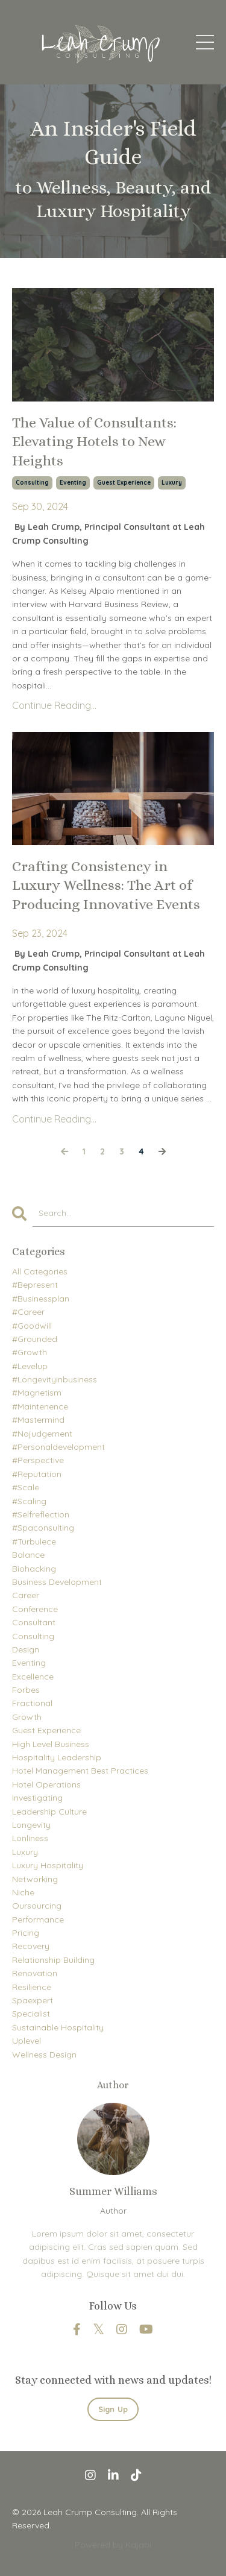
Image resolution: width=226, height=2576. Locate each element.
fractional (32, 1703)
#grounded (34, 1339)
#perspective (38, 1460)
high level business (50, 1744)
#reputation (36, 1474)
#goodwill (32, 1325)
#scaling (29, 1501)
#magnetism (36, 1392)
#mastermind (38, 1419)
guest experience (124, 483)
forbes (26, 1689)
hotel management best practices (80, 1770)
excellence (33, 1676)
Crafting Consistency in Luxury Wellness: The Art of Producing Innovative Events (106, 885)
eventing (73, 483)
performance (38, 1919)
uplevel (26, 2040)
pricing (25, 1932)
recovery (30, 1946)
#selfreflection (40, 1514)
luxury (172, 483)
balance (28, 1554)
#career (28, 1311)
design (25, 1649)
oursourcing (36, 1905)
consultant (33, 1622)
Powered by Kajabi (113, 2544)
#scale (25, 1487)
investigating (37, 1797)
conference (35, 1609)
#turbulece (34, 1541)
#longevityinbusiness (54, 1379)
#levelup (30, 1366)
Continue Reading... (54, 705)
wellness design (44, 2054)
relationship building (53, 1959)
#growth (29, 1352)
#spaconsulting (43, 1527)
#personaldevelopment (58, 1446)
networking (35, 1879)
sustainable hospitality (58, 2027)
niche (23, 1892)
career (25, 1595)
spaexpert (32, 2000)
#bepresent (35, 1284)
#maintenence (40, 1406)
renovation (34, 1973)
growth (27, 1717)
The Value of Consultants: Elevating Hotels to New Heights (94, 441)
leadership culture (49, 1811)
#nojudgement (42, 1433)
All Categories (39, 1271)
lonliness (30, 1838)
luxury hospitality (47, 1865)
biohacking (34, 1568)
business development (57, 1581)
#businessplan (40, 1298)
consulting (32, 483)
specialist (31, 2013)
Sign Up (113, 2409)
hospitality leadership (56, 1757)
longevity (31, 1824)
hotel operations (46, 1784)
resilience (31, 1987)
